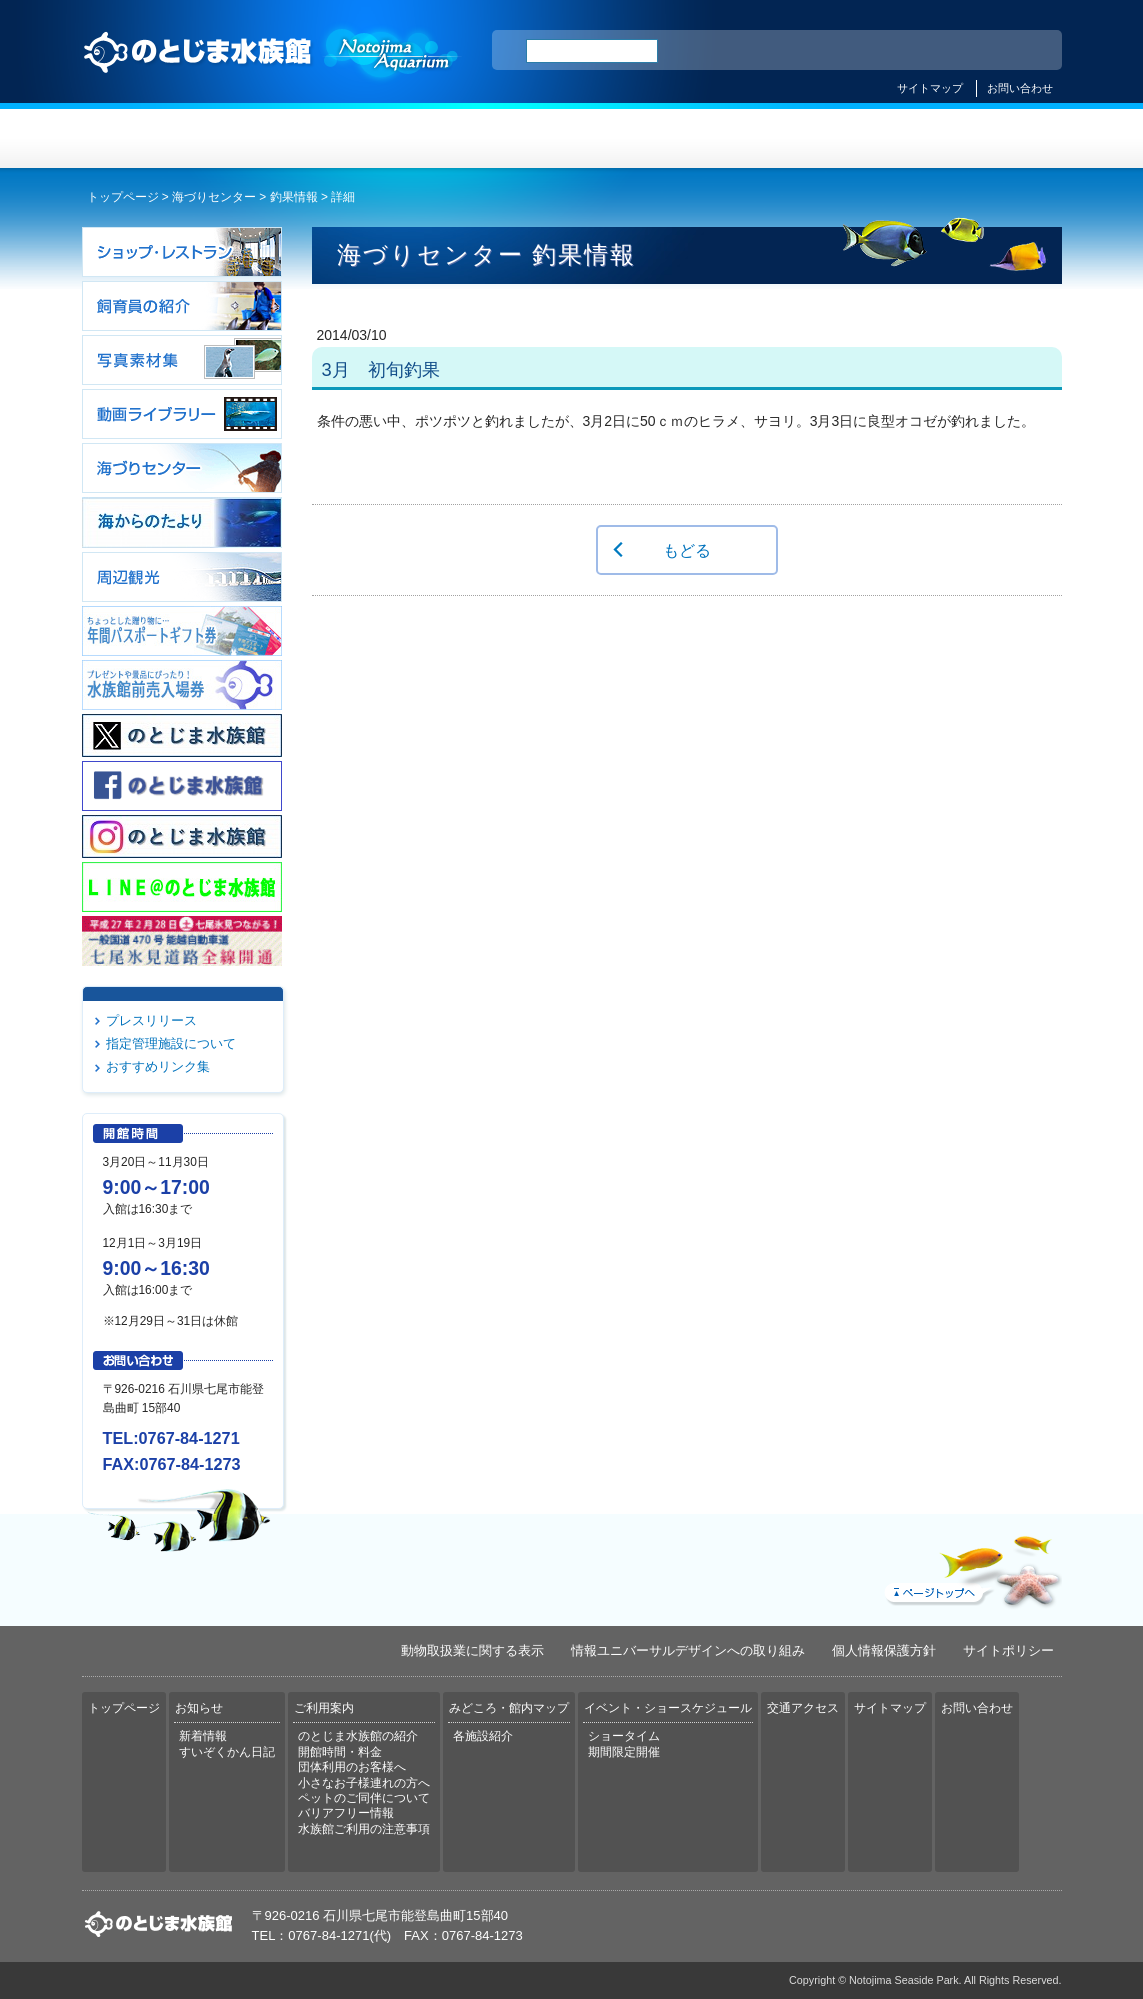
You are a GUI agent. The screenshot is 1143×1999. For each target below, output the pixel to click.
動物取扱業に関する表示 (472, 1650)
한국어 (1024, 51)
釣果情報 (294, 197)
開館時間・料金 (340, 1752)
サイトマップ (930, 88)
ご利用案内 (490, 138)
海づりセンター (214, 197)
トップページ (164, 138)
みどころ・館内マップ (653, 138)
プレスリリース (151, 1020)
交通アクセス (980, 138)
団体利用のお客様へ (352, 1767)
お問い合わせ (1020, 88)
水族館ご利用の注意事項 (364, 1829)
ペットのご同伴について (364, 1798)
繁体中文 (977, 51)
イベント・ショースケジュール (816, 138)
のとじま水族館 (272, 71)
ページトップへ (971, 1567)
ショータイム (624, 1736)
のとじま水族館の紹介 (358, 1736)
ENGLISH (872, 51)
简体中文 (925, 51)
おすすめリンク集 (158, 1066)
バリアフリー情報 (346, 1813)
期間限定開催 (624, 1752)
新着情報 (203, 1736)
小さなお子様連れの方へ (364, 1783)
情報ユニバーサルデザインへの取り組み (688, 1650)
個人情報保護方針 (884, 1650)
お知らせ (327, 138)
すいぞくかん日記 (227, 1752)
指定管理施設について (171, 1043)
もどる (687, 550)
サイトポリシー (1008, 1650)
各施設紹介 (483, 1736)
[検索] (592, 51)
